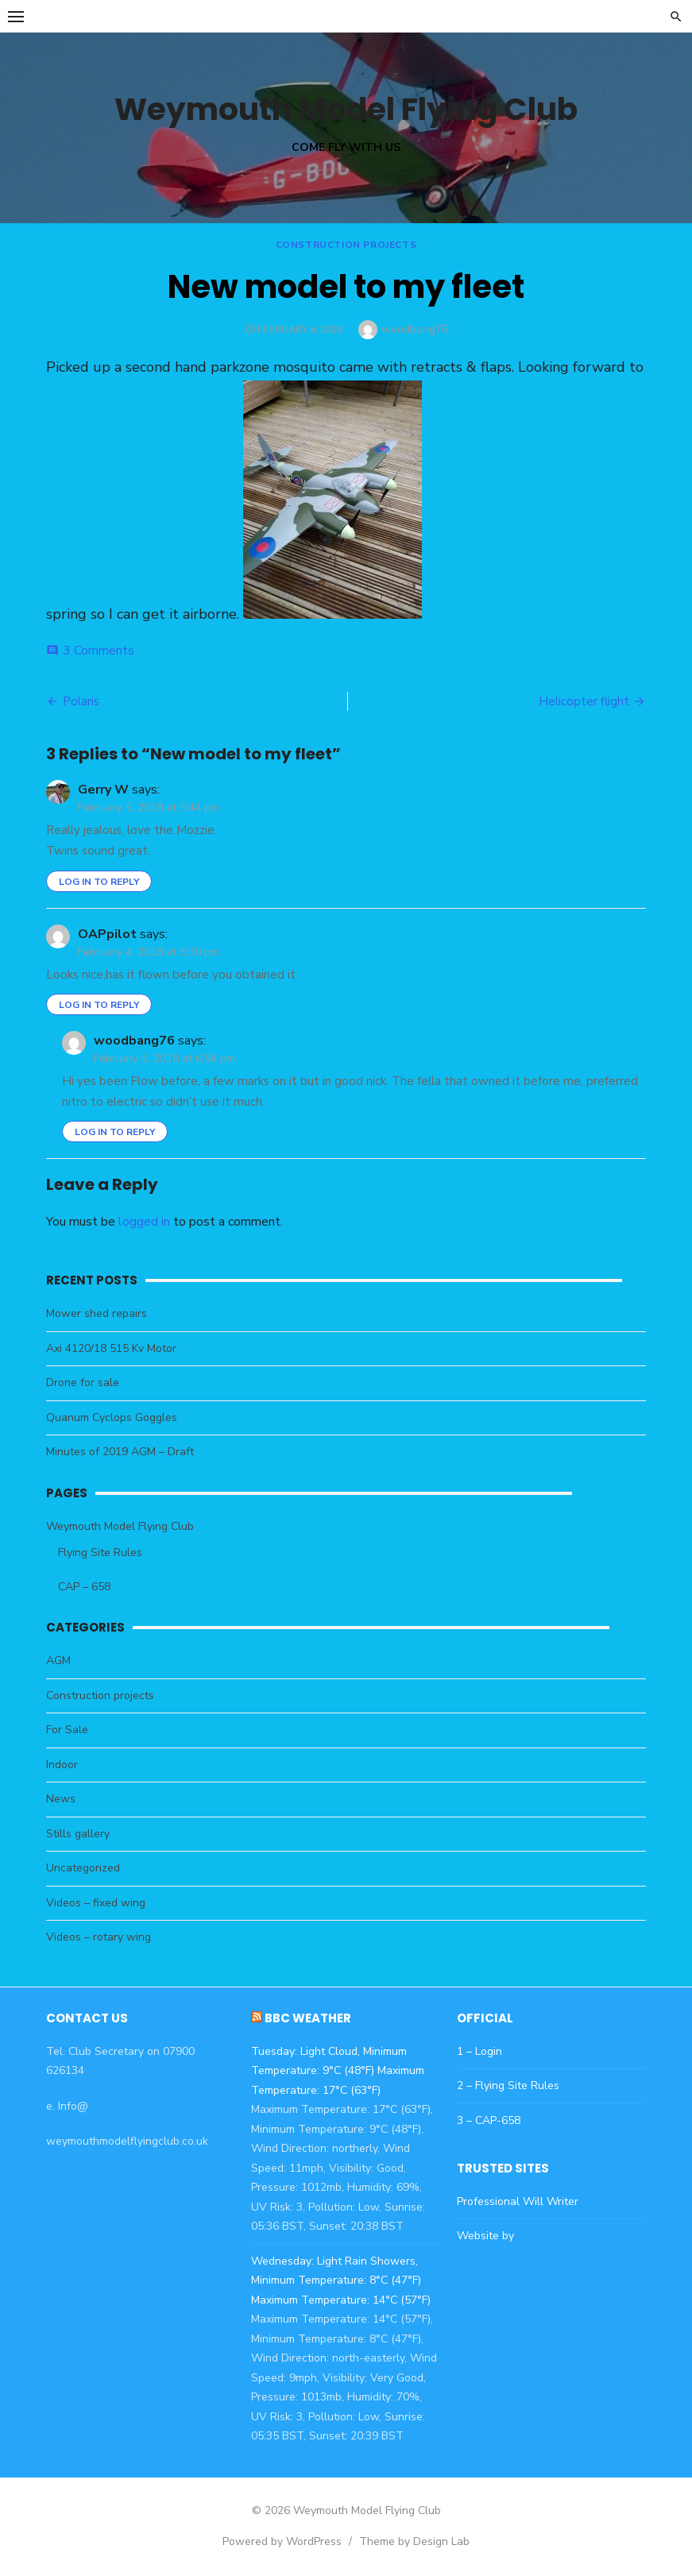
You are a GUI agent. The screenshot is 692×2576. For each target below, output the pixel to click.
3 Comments (97, 650)
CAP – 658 (82, 1586)
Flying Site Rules (98, 1552)
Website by (485, 2235)
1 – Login (479, 2051)
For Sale (65, 1729)
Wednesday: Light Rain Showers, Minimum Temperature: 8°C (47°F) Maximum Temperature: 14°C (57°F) (340, 2281)
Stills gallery (76, 1833)
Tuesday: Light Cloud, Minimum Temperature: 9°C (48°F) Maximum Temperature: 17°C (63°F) (336, 2071)
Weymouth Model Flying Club (346, 109)
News (59, 1798)
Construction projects (346, 244)
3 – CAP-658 (488, 2120)
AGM (56, 1660)
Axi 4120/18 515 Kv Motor (109, 1348)
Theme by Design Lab (414, 2541)
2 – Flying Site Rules (508, 2085)
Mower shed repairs (94, 1313)
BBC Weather (307, 2018)
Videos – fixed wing (94, 1902)
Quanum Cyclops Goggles (110, 1417)
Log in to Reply (97, 881)
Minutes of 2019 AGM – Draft (118, 1451)
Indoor (60, 1764)
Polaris (79, 701)
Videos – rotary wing (96, 1937)
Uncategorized (81, 1867)
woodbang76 (414, 329)
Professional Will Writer (517, 2201)
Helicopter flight (586, 701)
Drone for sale (81, 1382)
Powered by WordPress (282, 2541)
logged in (142, 1221)
